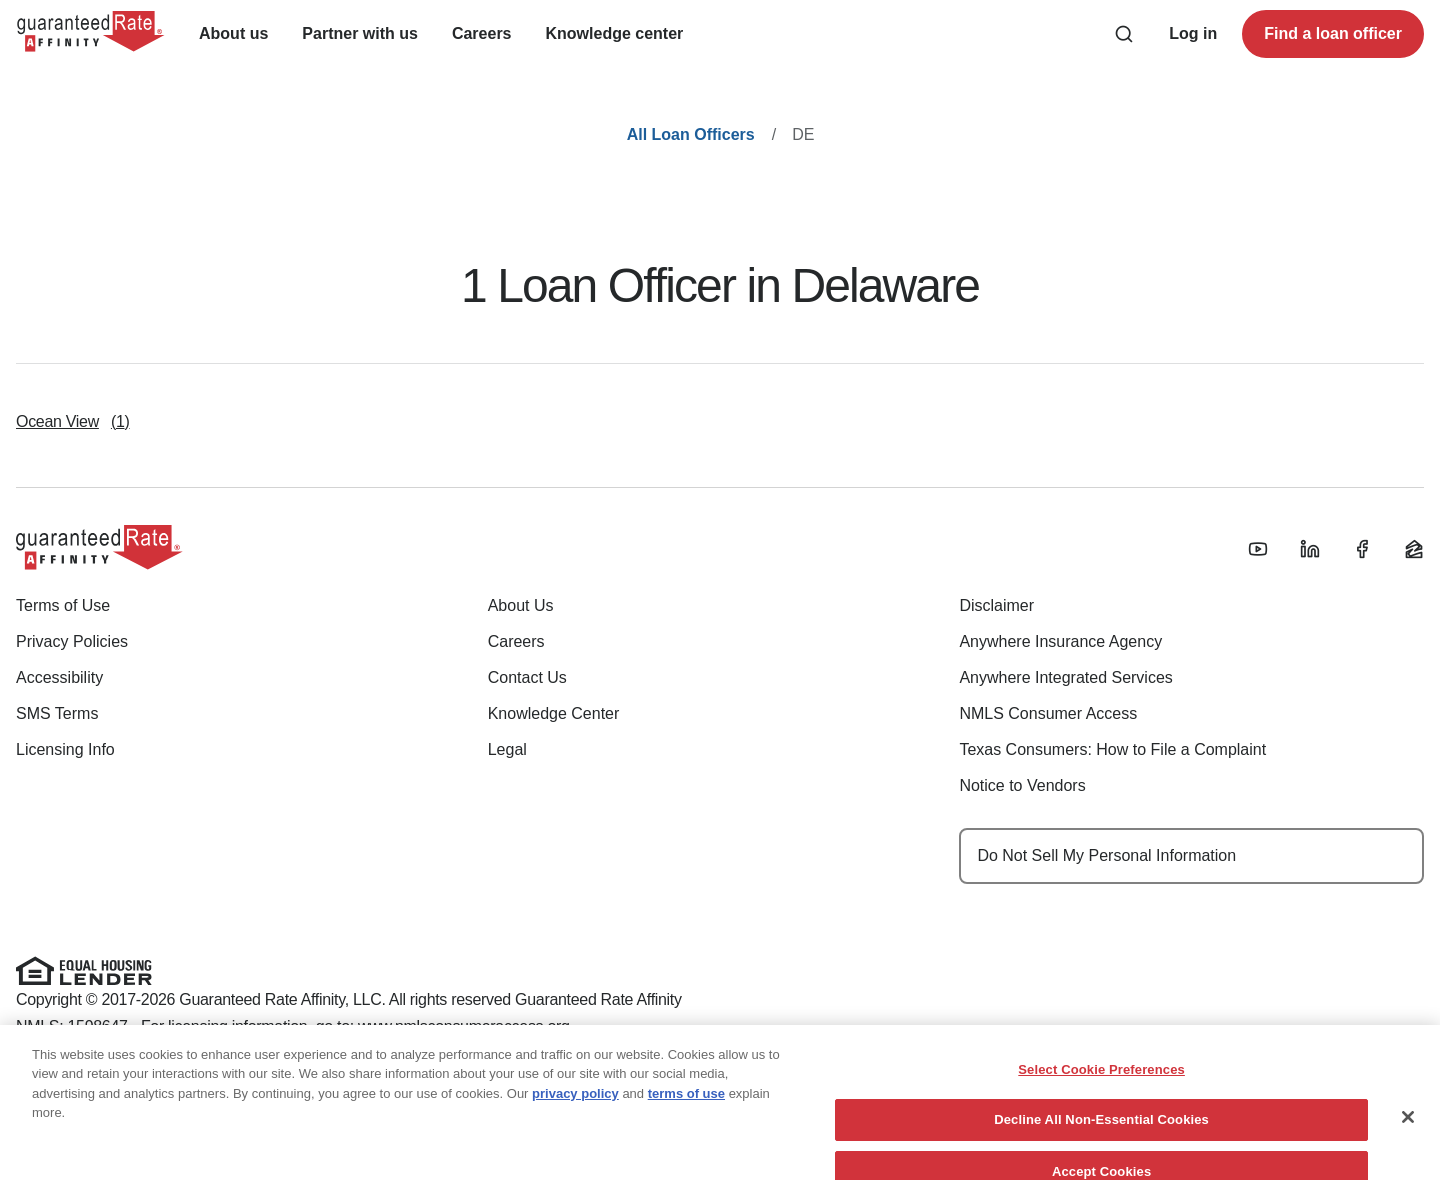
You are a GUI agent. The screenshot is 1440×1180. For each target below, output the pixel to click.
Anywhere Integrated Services (1065, 677)
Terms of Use (63, 605)
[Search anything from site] (1124, 34)
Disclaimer (996, 605)
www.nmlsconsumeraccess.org (464, 1026)
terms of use (686, 1113)
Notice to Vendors (1022, 785)
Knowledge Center (554, 713)
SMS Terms (57, 713)
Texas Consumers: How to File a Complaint (1112, 749)
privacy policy (575, 1113)
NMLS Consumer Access (1048, 713)
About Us (521, 605)
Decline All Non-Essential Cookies (1101, 1140)
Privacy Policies (72, 641)
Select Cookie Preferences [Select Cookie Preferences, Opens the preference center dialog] (1101, 1089)
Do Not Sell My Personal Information (1106, 855)
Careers (516, 641)
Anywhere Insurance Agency (1060, 641)
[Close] (1408, 1137)
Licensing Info (65, 749)
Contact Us (527, 677)
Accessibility (59, 677)
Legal (507, 749)
